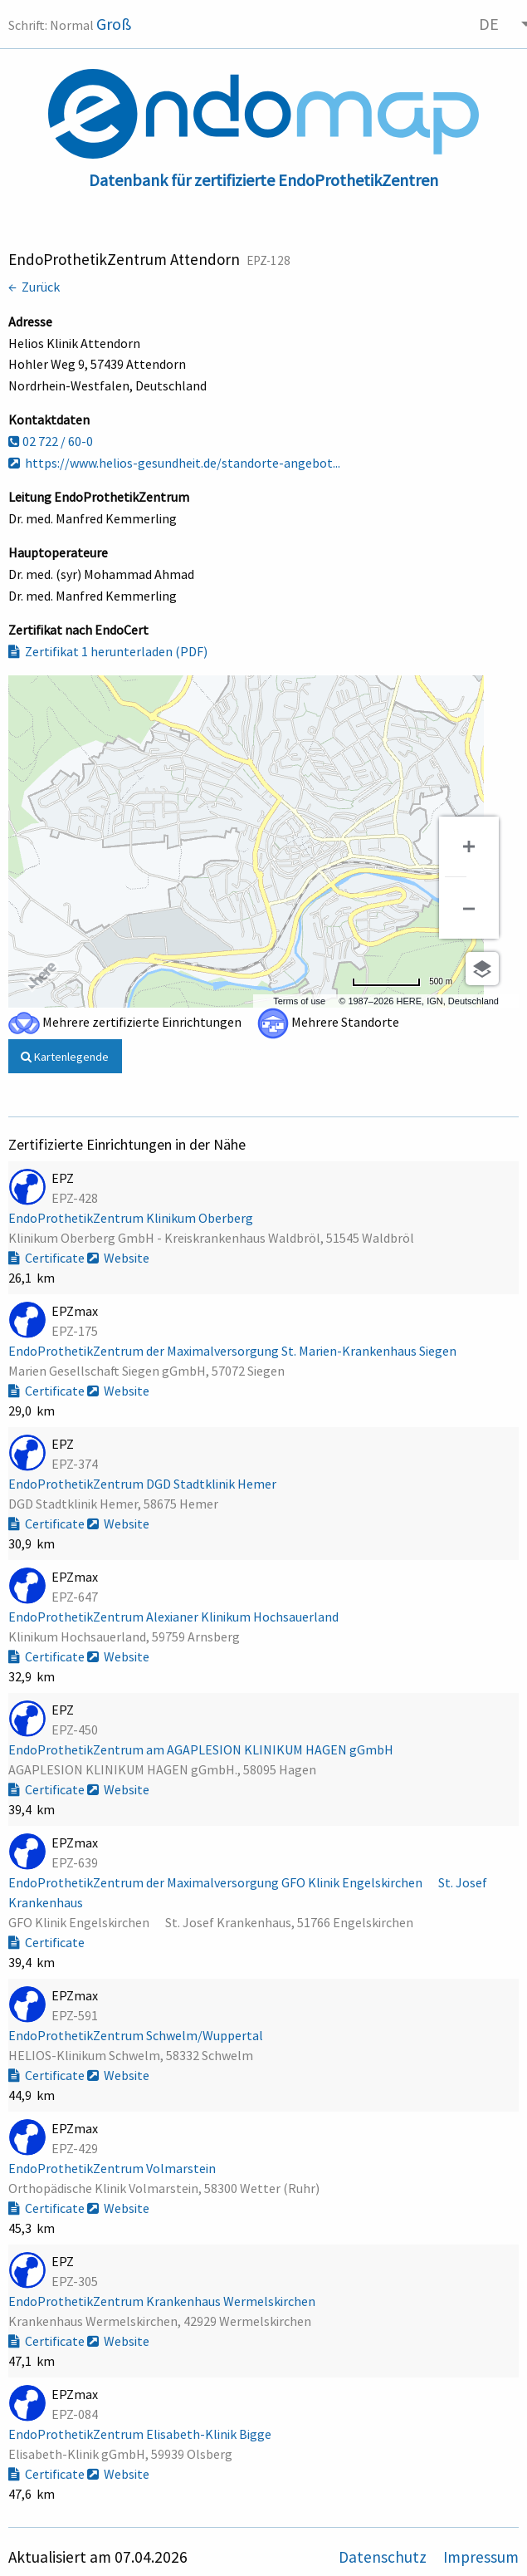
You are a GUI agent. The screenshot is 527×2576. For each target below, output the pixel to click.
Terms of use (299, 1001)
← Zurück (34, 286)
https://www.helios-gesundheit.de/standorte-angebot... (174, 462)
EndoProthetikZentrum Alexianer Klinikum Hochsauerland (174, 1616)
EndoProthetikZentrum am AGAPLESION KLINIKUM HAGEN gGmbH (202, 1749)
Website (118, 1257)
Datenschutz (384, 2557)
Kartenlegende (65, 1056)
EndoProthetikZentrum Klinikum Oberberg (132, 1217)
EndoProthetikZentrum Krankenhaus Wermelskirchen (163, 2301)
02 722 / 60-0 (50, 441)
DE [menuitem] (489, 23)
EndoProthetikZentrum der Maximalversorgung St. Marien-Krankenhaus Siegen (233, 1350)
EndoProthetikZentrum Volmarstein (113, 2168)
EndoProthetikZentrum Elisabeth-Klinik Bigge (141, 2434)
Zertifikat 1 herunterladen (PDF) (107, 651)
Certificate (47, 1257)
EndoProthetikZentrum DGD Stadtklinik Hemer (143, 1483)
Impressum (481, 2557)
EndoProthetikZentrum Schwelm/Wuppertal (137, 2035)
